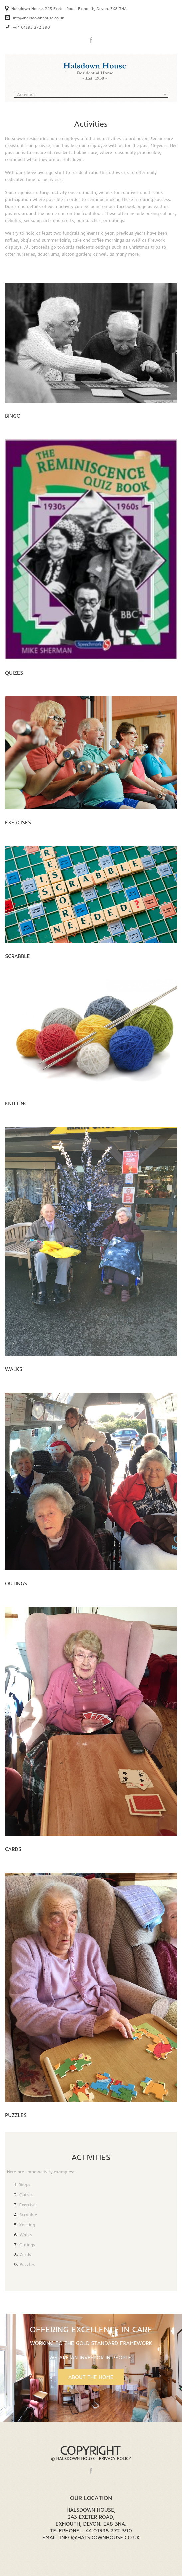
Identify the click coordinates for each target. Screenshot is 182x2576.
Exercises (18, 822)
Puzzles (16, 2115)
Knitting (16, 1103)
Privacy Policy (115, 2458)
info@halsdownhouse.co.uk (38, 17)
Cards (13, 1849)
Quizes (14, 672)
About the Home (90, 2377)
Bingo (13, 416)
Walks (13, 1369)
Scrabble (17, 956)
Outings (16, 1583)
